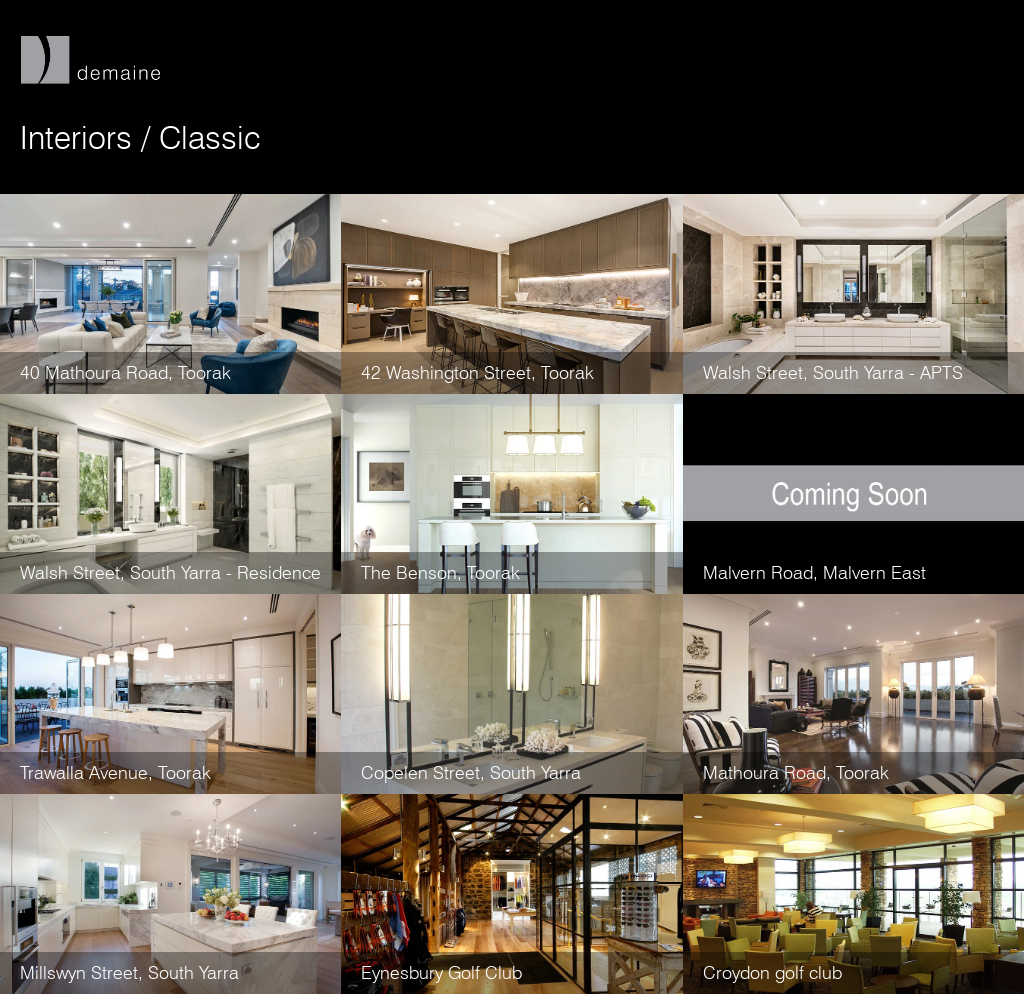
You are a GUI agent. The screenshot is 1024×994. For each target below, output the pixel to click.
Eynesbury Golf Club (441, 972)
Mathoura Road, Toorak (796, 772)
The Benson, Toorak (440, 572)
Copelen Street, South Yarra (471, 772)
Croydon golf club (772, 972)
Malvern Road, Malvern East (814, 572)
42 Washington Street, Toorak (477, 372)
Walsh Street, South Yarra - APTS (833, 372)
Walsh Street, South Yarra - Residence (170, 572)
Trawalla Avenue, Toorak (115, 772)
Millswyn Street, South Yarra (129, 972)
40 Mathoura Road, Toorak (125, 372)
